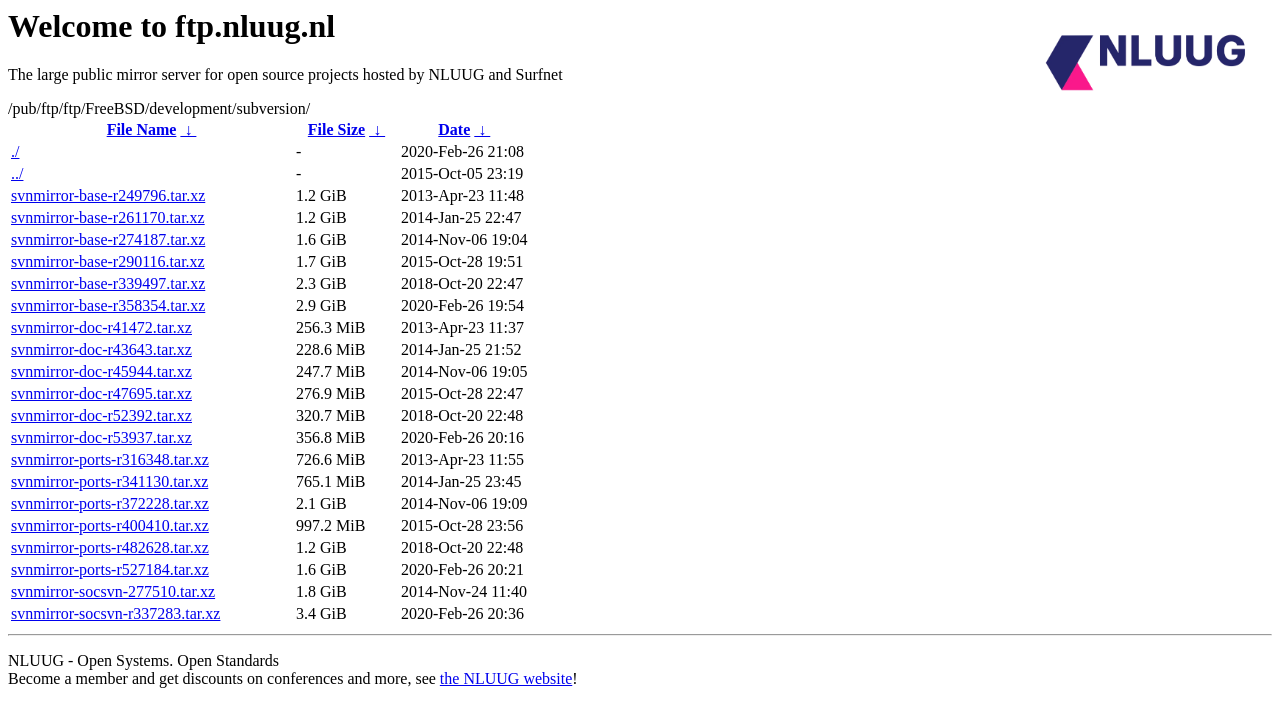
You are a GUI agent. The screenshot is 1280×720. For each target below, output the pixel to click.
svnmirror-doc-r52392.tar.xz (101, 415)
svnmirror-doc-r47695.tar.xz (101, 393)
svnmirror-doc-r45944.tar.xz (101, 371)
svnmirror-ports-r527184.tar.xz (110, 569)
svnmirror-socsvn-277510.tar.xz (113, 591)
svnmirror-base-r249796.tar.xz (108, 195)
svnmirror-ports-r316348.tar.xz (110, 459)
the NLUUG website (506, 678)
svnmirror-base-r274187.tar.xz (108, 239)
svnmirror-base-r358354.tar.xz (108, 305)
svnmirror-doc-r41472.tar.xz (101, 327)
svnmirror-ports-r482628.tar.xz (110, 547)
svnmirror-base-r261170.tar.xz (108, 217)
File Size (336, 129)
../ (17, 173)
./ (15, 151)
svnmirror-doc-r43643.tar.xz (101, 349)
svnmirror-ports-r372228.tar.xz (110, 503)
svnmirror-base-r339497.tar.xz (108, 283)
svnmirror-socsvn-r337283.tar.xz (115, 613)
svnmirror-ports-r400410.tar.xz (110, 525)
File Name (142, 129)
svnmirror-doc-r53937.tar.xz (101, 437)
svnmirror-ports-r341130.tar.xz (109, 481)
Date (454, 129)
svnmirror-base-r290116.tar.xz (108, 261)
